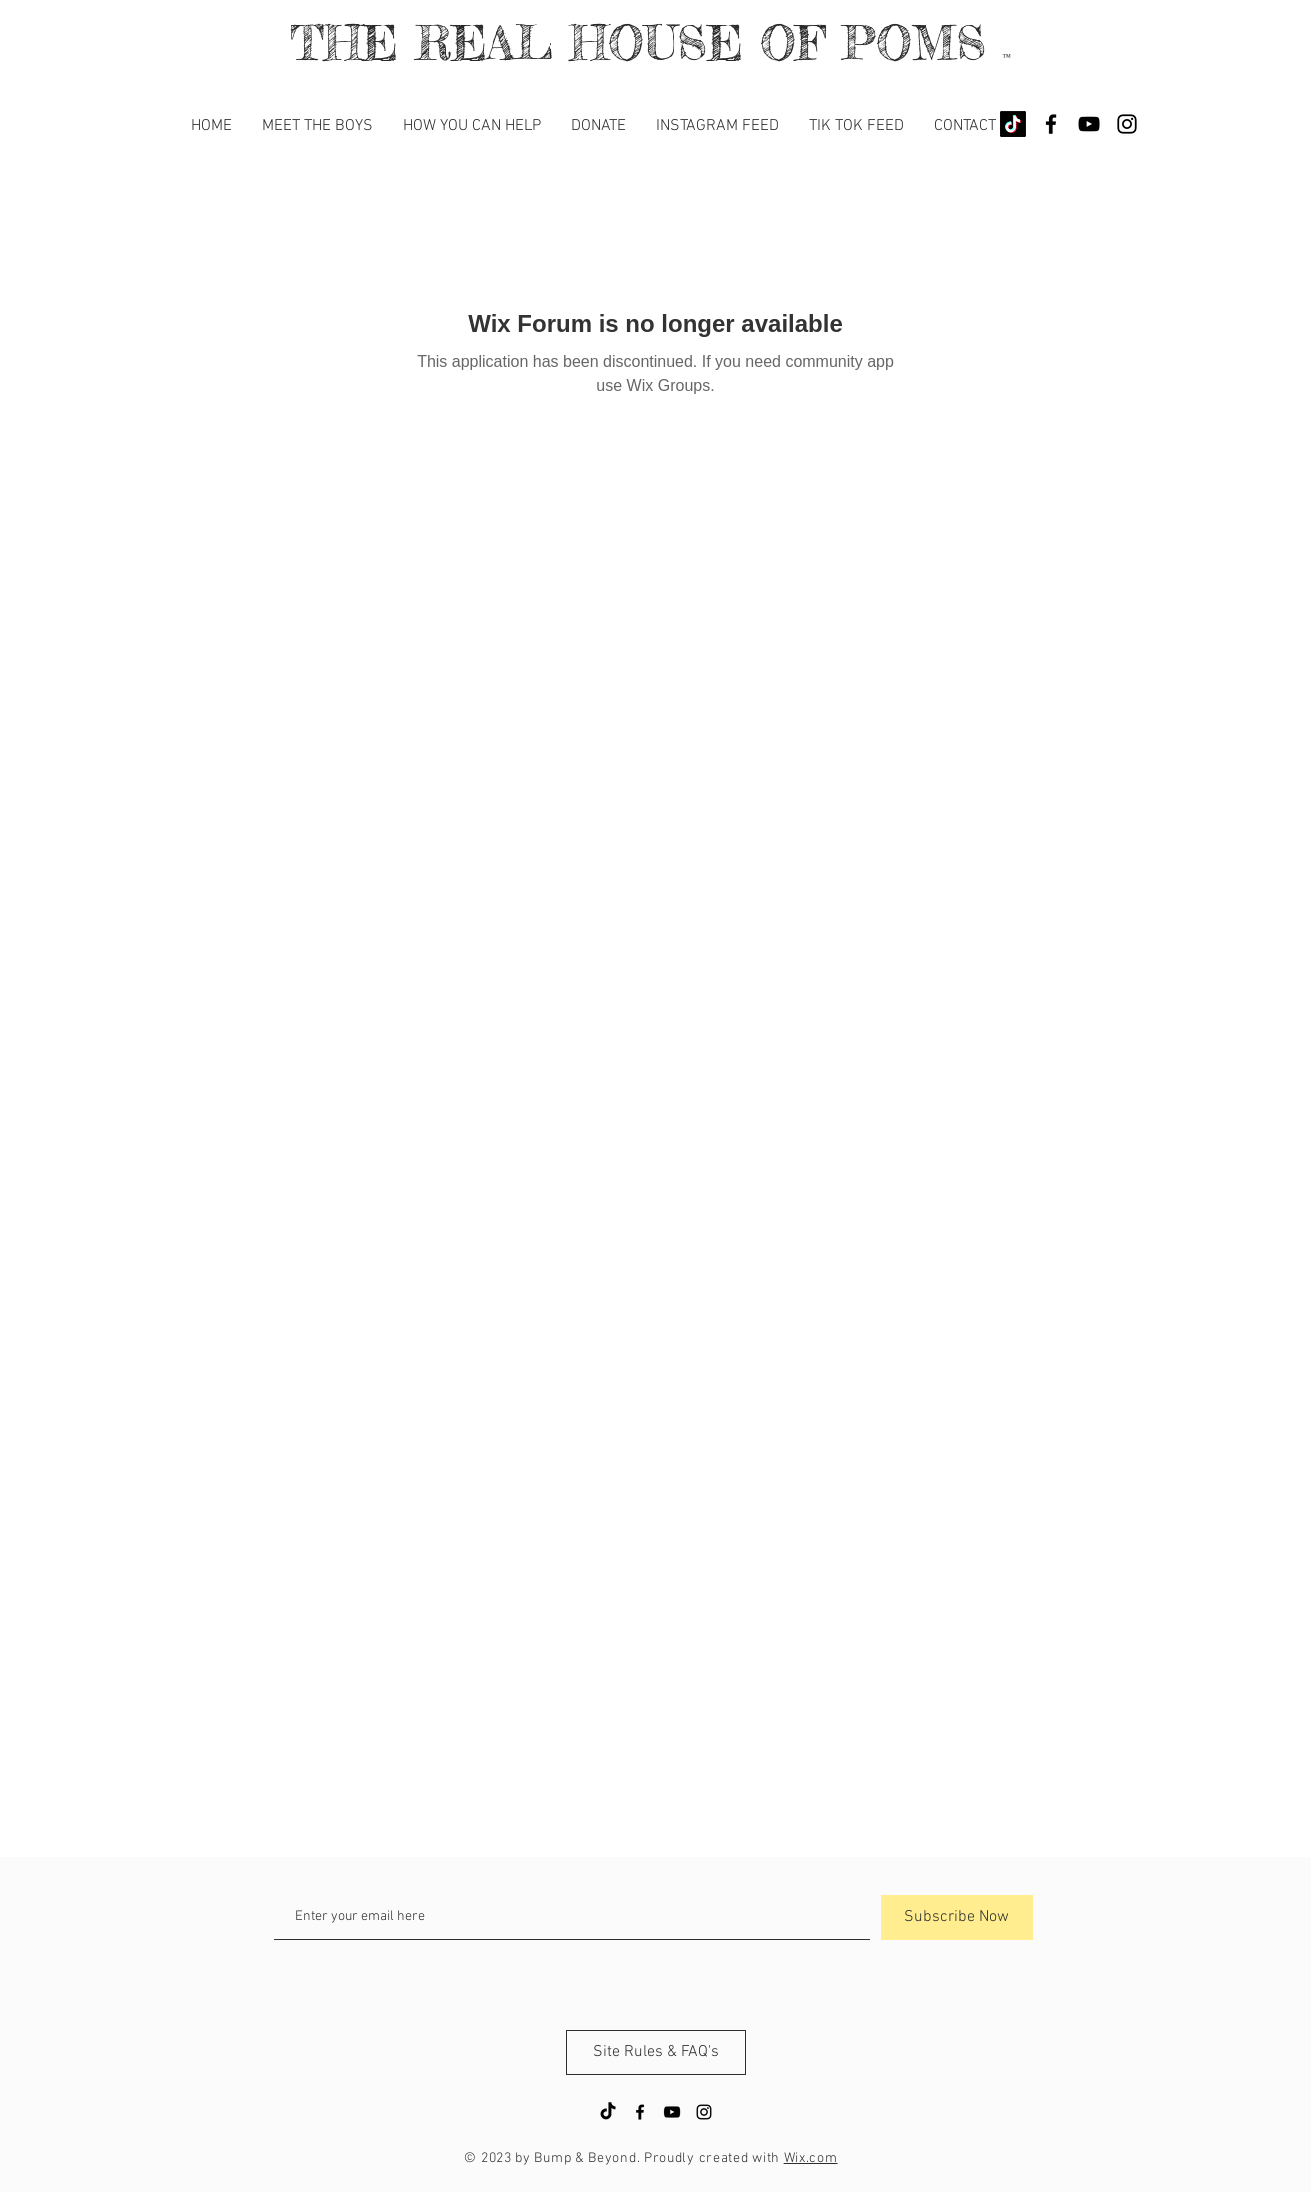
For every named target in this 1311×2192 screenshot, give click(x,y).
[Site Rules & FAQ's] (656, 2052)
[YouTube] (1089, 124)
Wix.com (811, 2158)
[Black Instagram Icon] (1127, 124)
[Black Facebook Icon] (1051, 124)
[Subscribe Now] (957, 1917)
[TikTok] (1013, 124)
